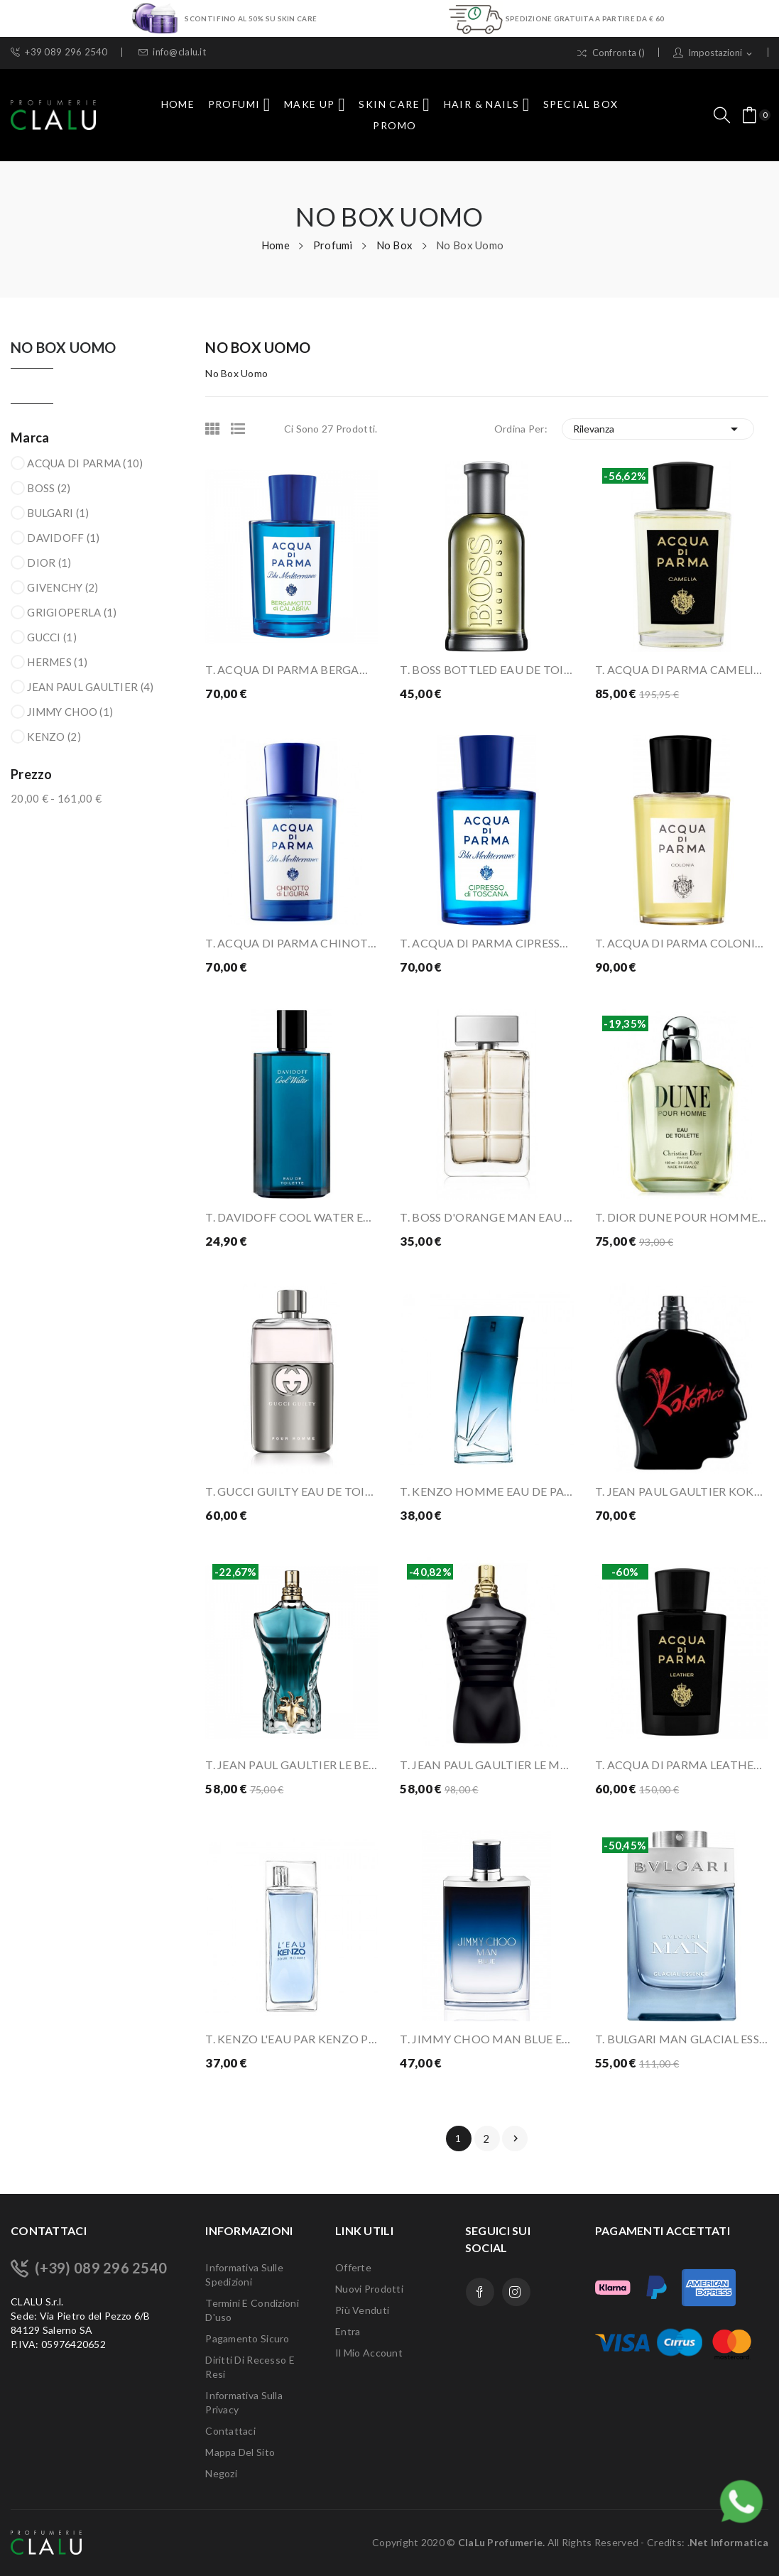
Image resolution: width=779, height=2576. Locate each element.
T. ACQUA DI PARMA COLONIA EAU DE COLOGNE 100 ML (681, 943)
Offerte (353, 2267)
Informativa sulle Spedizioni (244, 2274)
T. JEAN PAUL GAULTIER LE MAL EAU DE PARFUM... (486, 1764)
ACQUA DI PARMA (85, 463)
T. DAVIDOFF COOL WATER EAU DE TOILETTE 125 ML (291, 1217)
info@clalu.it (172, 52)
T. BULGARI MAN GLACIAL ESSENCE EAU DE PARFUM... (681, 2038)
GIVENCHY (62, 587)
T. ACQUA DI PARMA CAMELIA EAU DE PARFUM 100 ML (681, 669)
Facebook (480, 2292)
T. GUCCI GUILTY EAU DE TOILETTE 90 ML (291, 1491)
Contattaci (230, 2431)
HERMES (57, 662)
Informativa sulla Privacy (244, 2402)
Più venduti (362, 2310)
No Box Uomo (63, 348)
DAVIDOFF (63, 537)
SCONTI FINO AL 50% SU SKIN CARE (251, 18)
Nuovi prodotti (369, 2289)
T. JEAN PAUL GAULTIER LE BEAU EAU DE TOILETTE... (291, 1764)
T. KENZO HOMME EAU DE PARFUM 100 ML (486, 1491)
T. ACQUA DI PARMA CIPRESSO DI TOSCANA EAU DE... (486, 943)
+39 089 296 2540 (59, 52)
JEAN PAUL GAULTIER (90, 686)
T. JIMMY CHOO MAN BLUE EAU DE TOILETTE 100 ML (486, 2038)
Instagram (516, 2292)
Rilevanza (658, 429)
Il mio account (369, 2353)
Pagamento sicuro (247, 2338)
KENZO (54, 736)
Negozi (221, 2473)
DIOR (49, 562)
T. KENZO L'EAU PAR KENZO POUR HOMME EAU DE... (291, 2038)
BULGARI (58, 512)
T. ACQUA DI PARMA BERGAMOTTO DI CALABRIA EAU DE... (291, 669)
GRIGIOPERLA (71, 612)
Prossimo (515, 2138)
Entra (347, 2331)
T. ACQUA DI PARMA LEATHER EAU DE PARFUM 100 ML (681, 1764)
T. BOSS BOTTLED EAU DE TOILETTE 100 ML (486, 669)
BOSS (48, 488)
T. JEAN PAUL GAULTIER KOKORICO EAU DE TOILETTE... (681, 1491)
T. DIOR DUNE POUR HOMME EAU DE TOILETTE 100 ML (681, 1217)
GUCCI (52, 637)
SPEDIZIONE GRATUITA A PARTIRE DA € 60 (585, 18)
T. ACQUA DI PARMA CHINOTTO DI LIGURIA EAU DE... (291, 943)
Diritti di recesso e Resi (250, 2367)
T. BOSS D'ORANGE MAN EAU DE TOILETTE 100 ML (486, 1217)
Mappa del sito (240, 2452)
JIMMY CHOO (70, 711)
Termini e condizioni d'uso (252, 2310)
